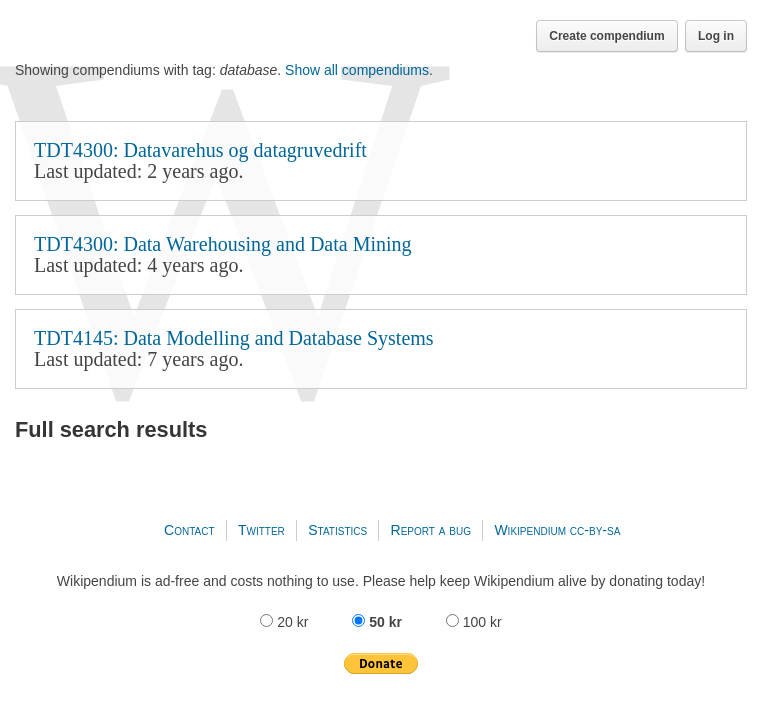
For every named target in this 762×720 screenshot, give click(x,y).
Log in (716, 36)
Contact (189, 530)
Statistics (337, 530)
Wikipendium (530, 530)
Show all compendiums (357, 70)
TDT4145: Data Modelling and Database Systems (381, 348)
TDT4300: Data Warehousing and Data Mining (381, 254)
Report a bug (431, 530)
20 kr (286, 622)
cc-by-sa (595, 530)
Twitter (261, 530)
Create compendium (606, 36)
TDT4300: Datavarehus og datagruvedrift (381, 160)
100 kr (474, 622)
